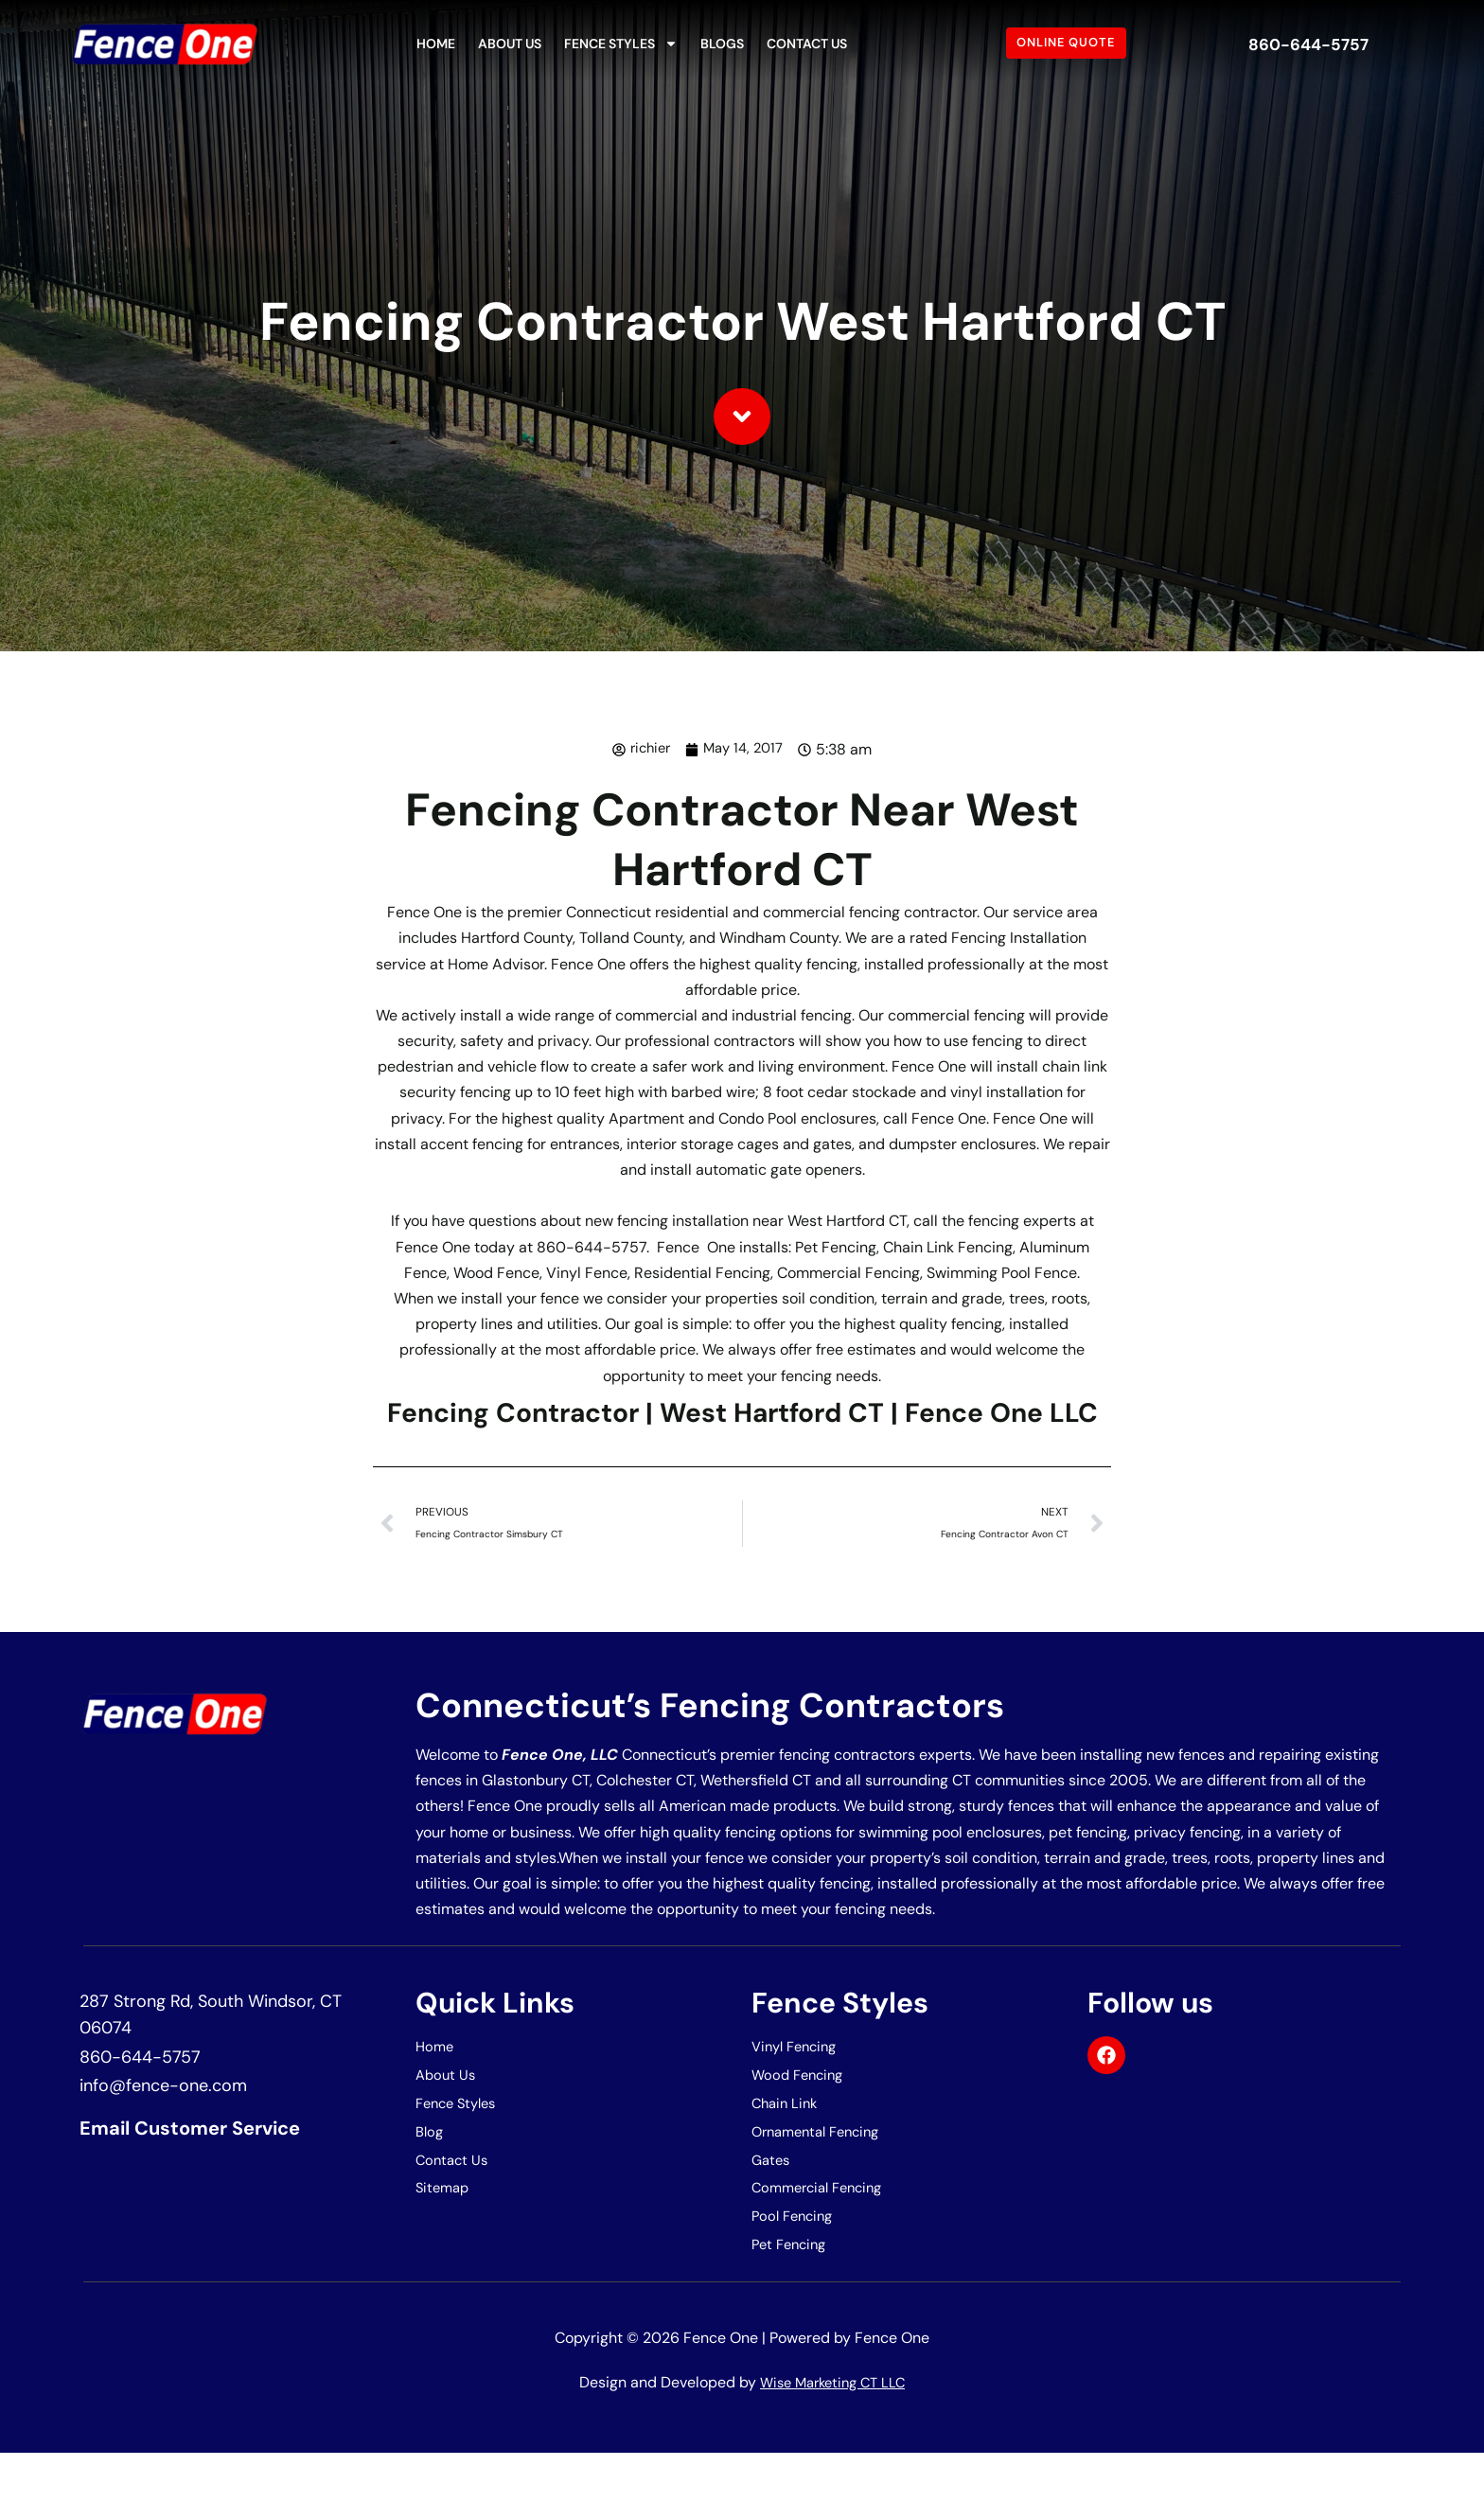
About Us (509, 43)
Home (435, 43)
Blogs (722, 43)
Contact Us (807, 43)
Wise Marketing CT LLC (832, 2449)
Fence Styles (621, 43)
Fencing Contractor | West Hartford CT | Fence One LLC (742, 1432)
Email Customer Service (213, 2180)
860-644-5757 (1309, 43)
